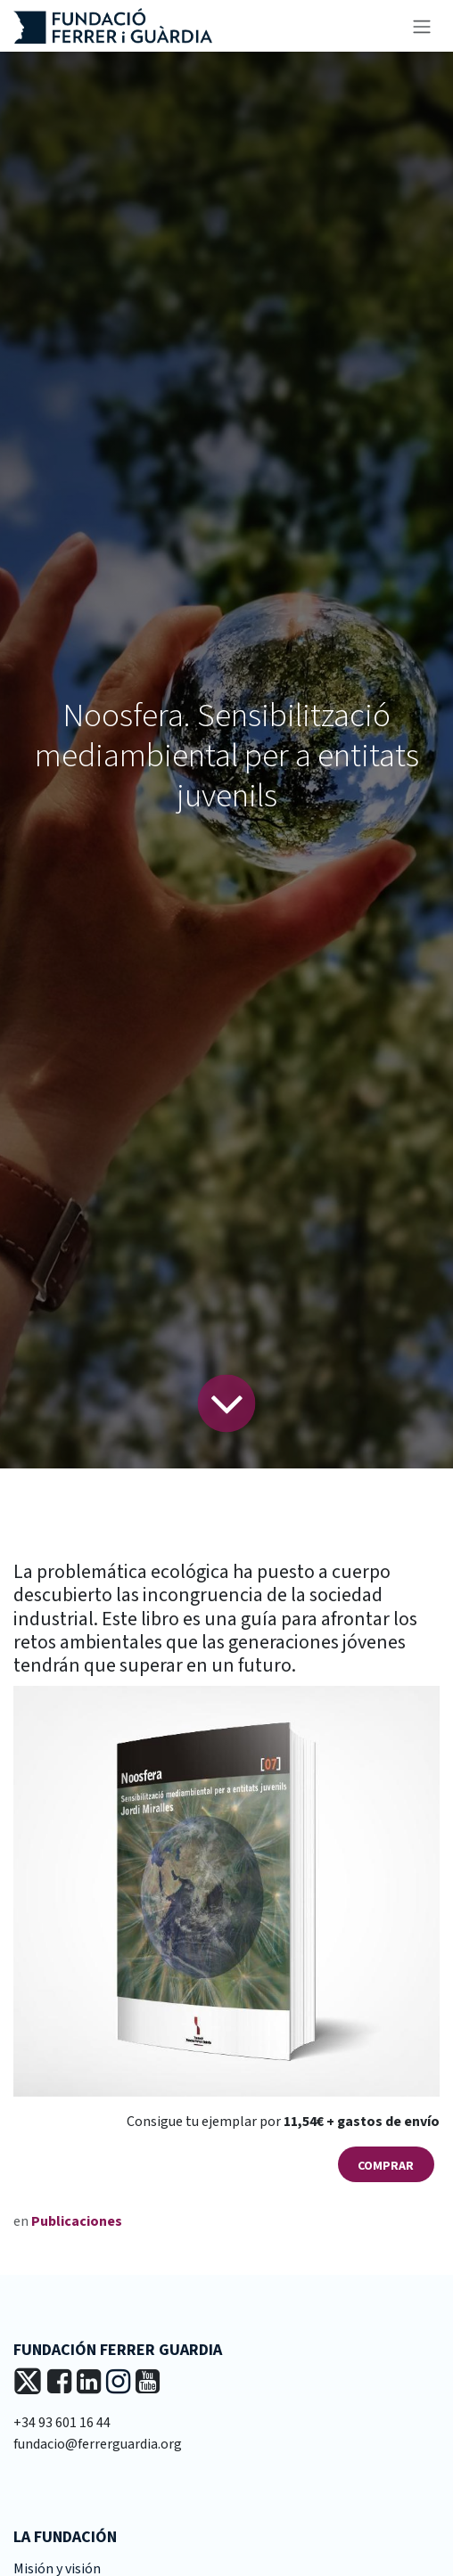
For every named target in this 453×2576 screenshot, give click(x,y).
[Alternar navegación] (422, 26)
